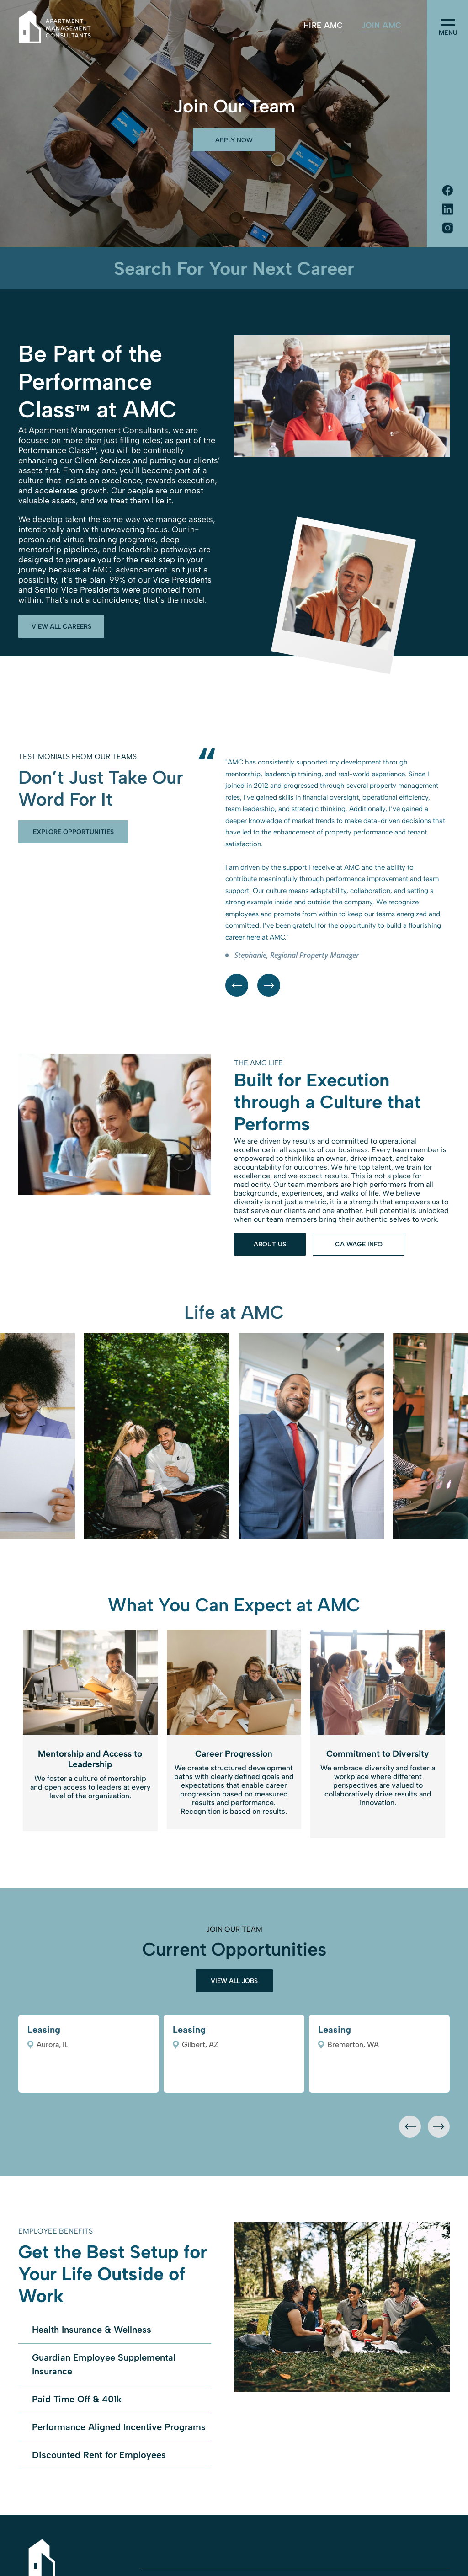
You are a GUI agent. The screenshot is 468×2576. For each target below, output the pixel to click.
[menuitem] (323, 25)
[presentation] (410, 2127)
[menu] (448, 22)
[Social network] (447, 191)
